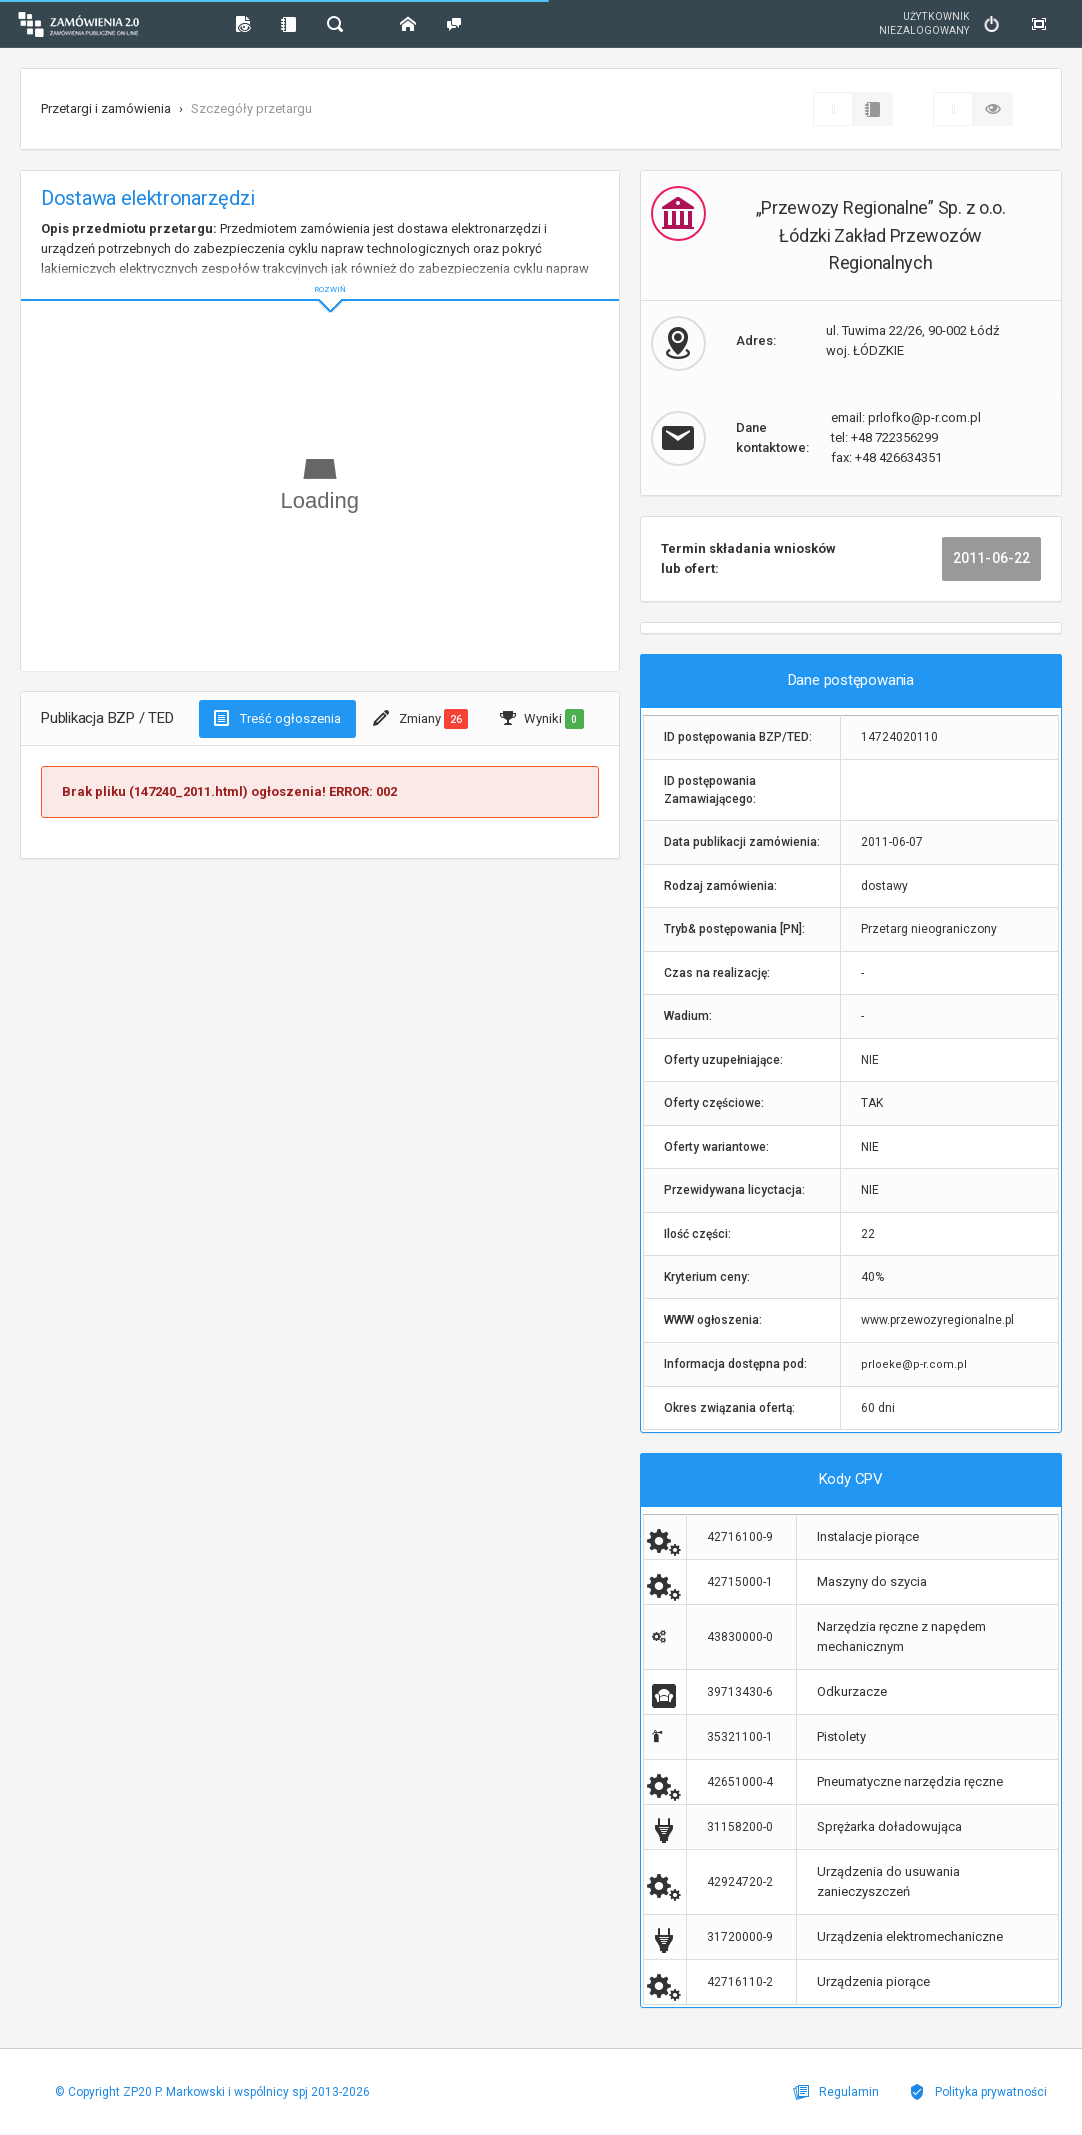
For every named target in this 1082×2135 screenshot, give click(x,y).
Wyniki (541, 719)
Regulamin (836, 2092)
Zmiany (420, 719)
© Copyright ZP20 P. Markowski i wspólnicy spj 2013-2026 (212, 2092)
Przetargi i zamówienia (106, 108)
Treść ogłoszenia (277, 718)
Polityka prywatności (978, 2092)
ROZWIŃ (320, 273)
